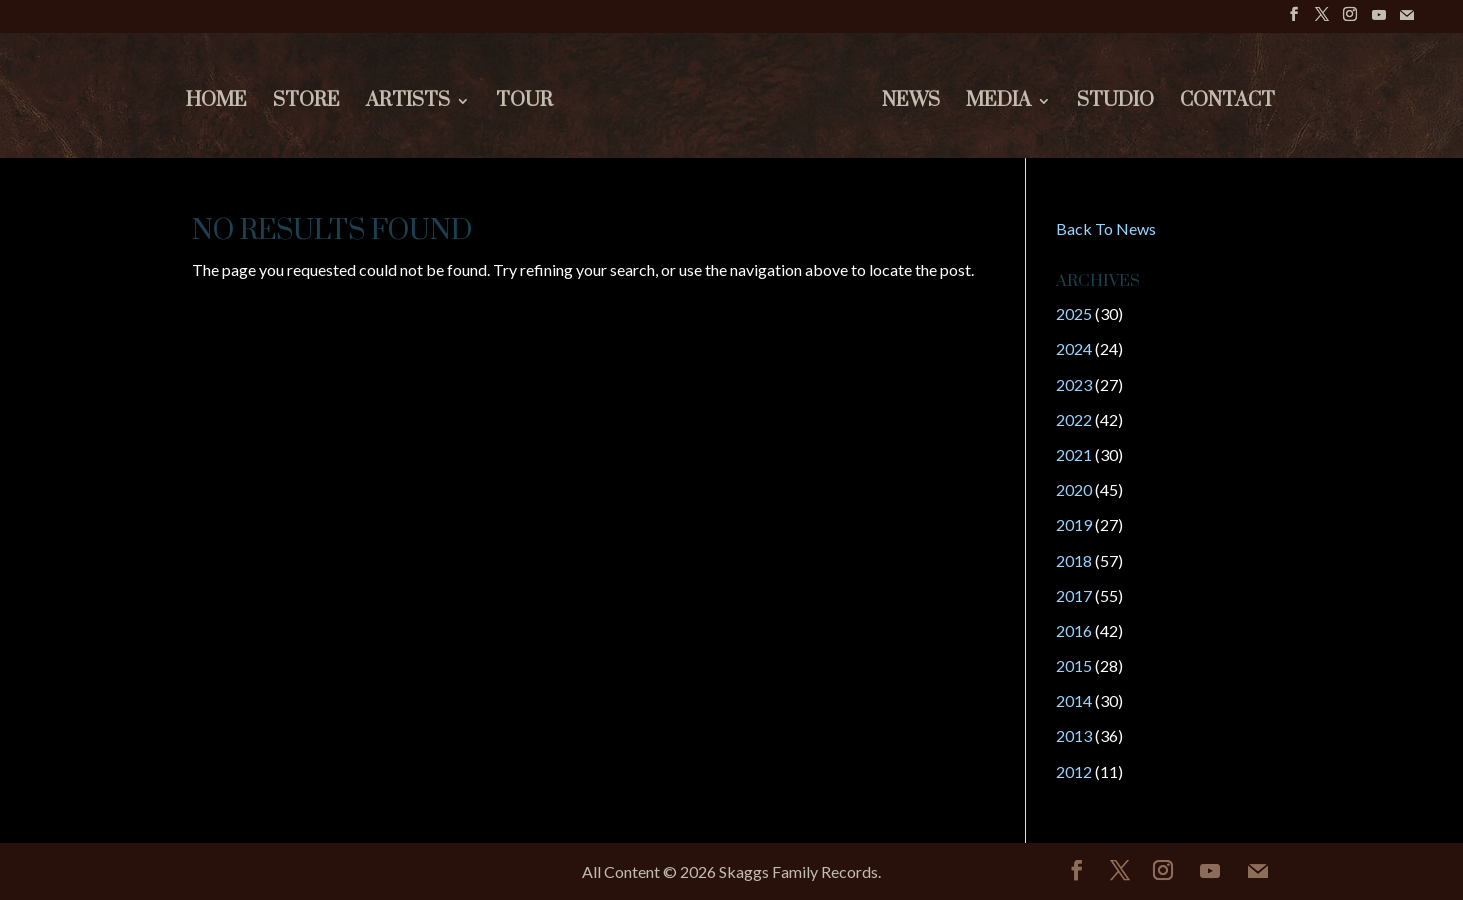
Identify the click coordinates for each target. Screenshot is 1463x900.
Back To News (1106, 228)
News (911, 103)
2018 (1074, 560)
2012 (1074, 771)
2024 (1074, 348)
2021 (1074, 454)
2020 (1074, 489)
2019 (1074, 524)
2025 (1074, 313)
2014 (1074, 700)
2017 (1074, 595)
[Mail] (1407, 20)
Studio (1115, 103)
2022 (1074, 419)
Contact (1227, 103)
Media (998, 103)
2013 (1074, 735)
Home (216, 103)
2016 (1074, 630)
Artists (408, 103)
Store (306, 103)
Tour (524, 103)
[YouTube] (1379, 20)
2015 (1074, 665)
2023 (1074, 384)
